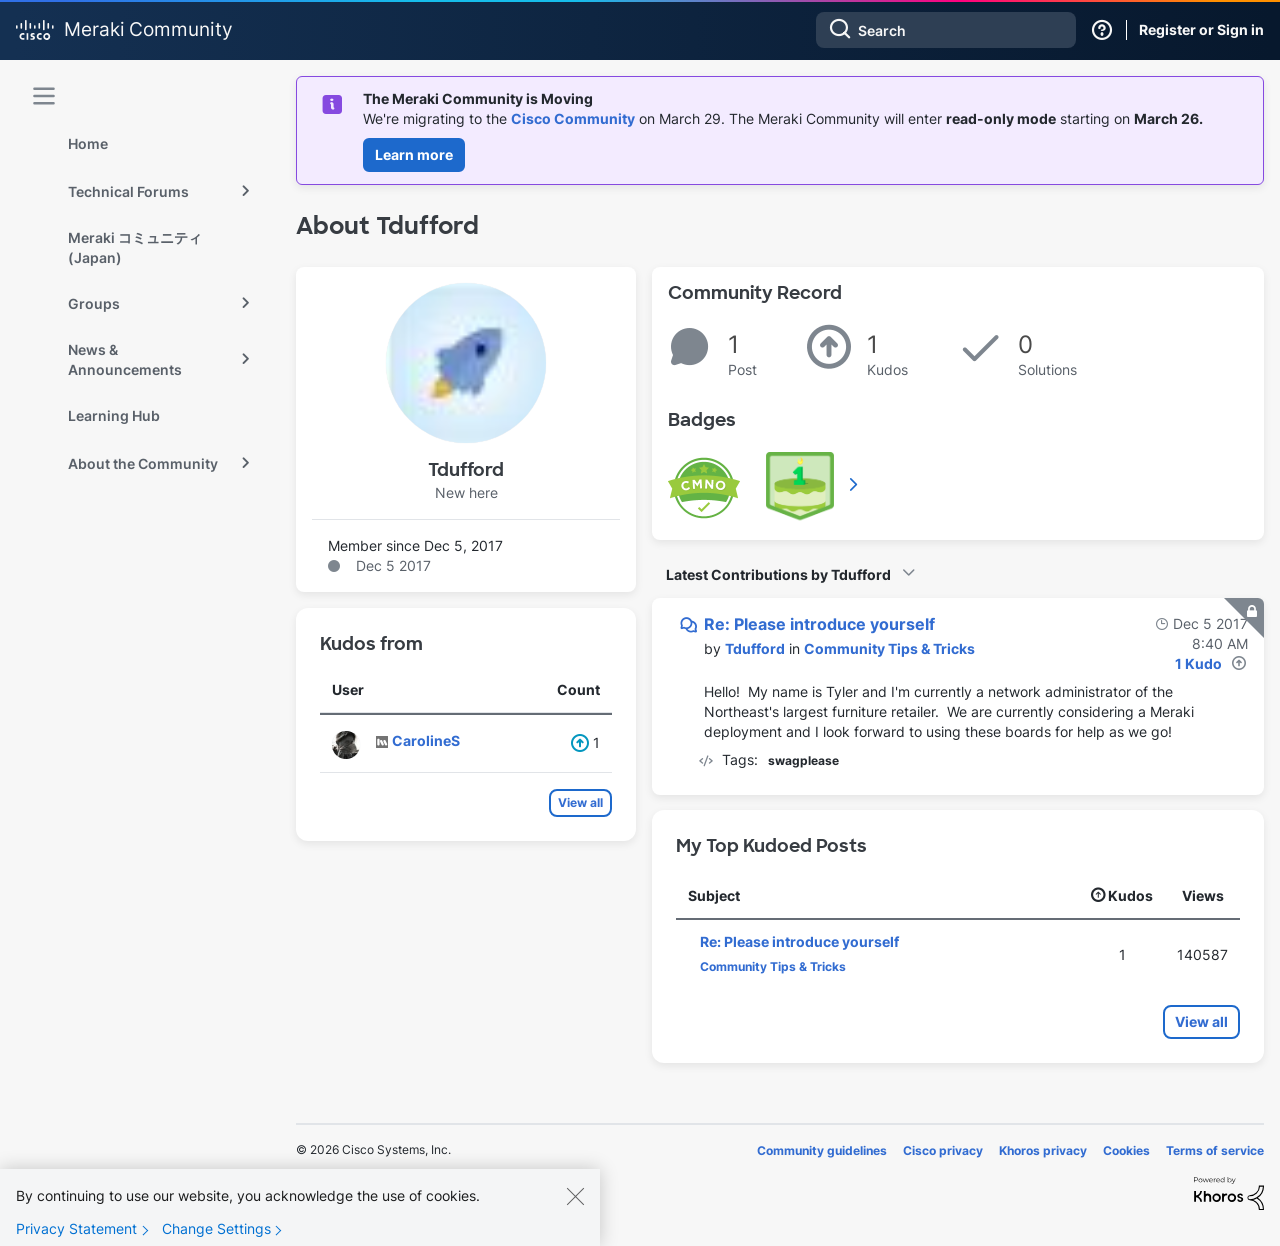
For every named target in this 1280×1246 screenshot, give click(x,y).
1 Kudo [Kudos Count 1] (1198, 663)
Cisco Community (573, 118)
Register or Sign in (1201, 29)
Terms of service (1215, 1150)
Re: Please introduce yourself (819, 624)
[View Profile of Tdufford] (755, 648)
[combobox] (946, 30)
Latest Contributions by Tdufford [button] (778, 574)
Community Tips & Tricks (889, 648)
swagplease (803, 760)
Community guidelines (822, 1150)
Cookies (1126, 1150)
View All (855, 484)
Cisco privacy (943, 1150)
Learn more (414, 154)
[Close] (575, 1215)
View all (580, 802)
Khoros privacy (1043, 1150)
